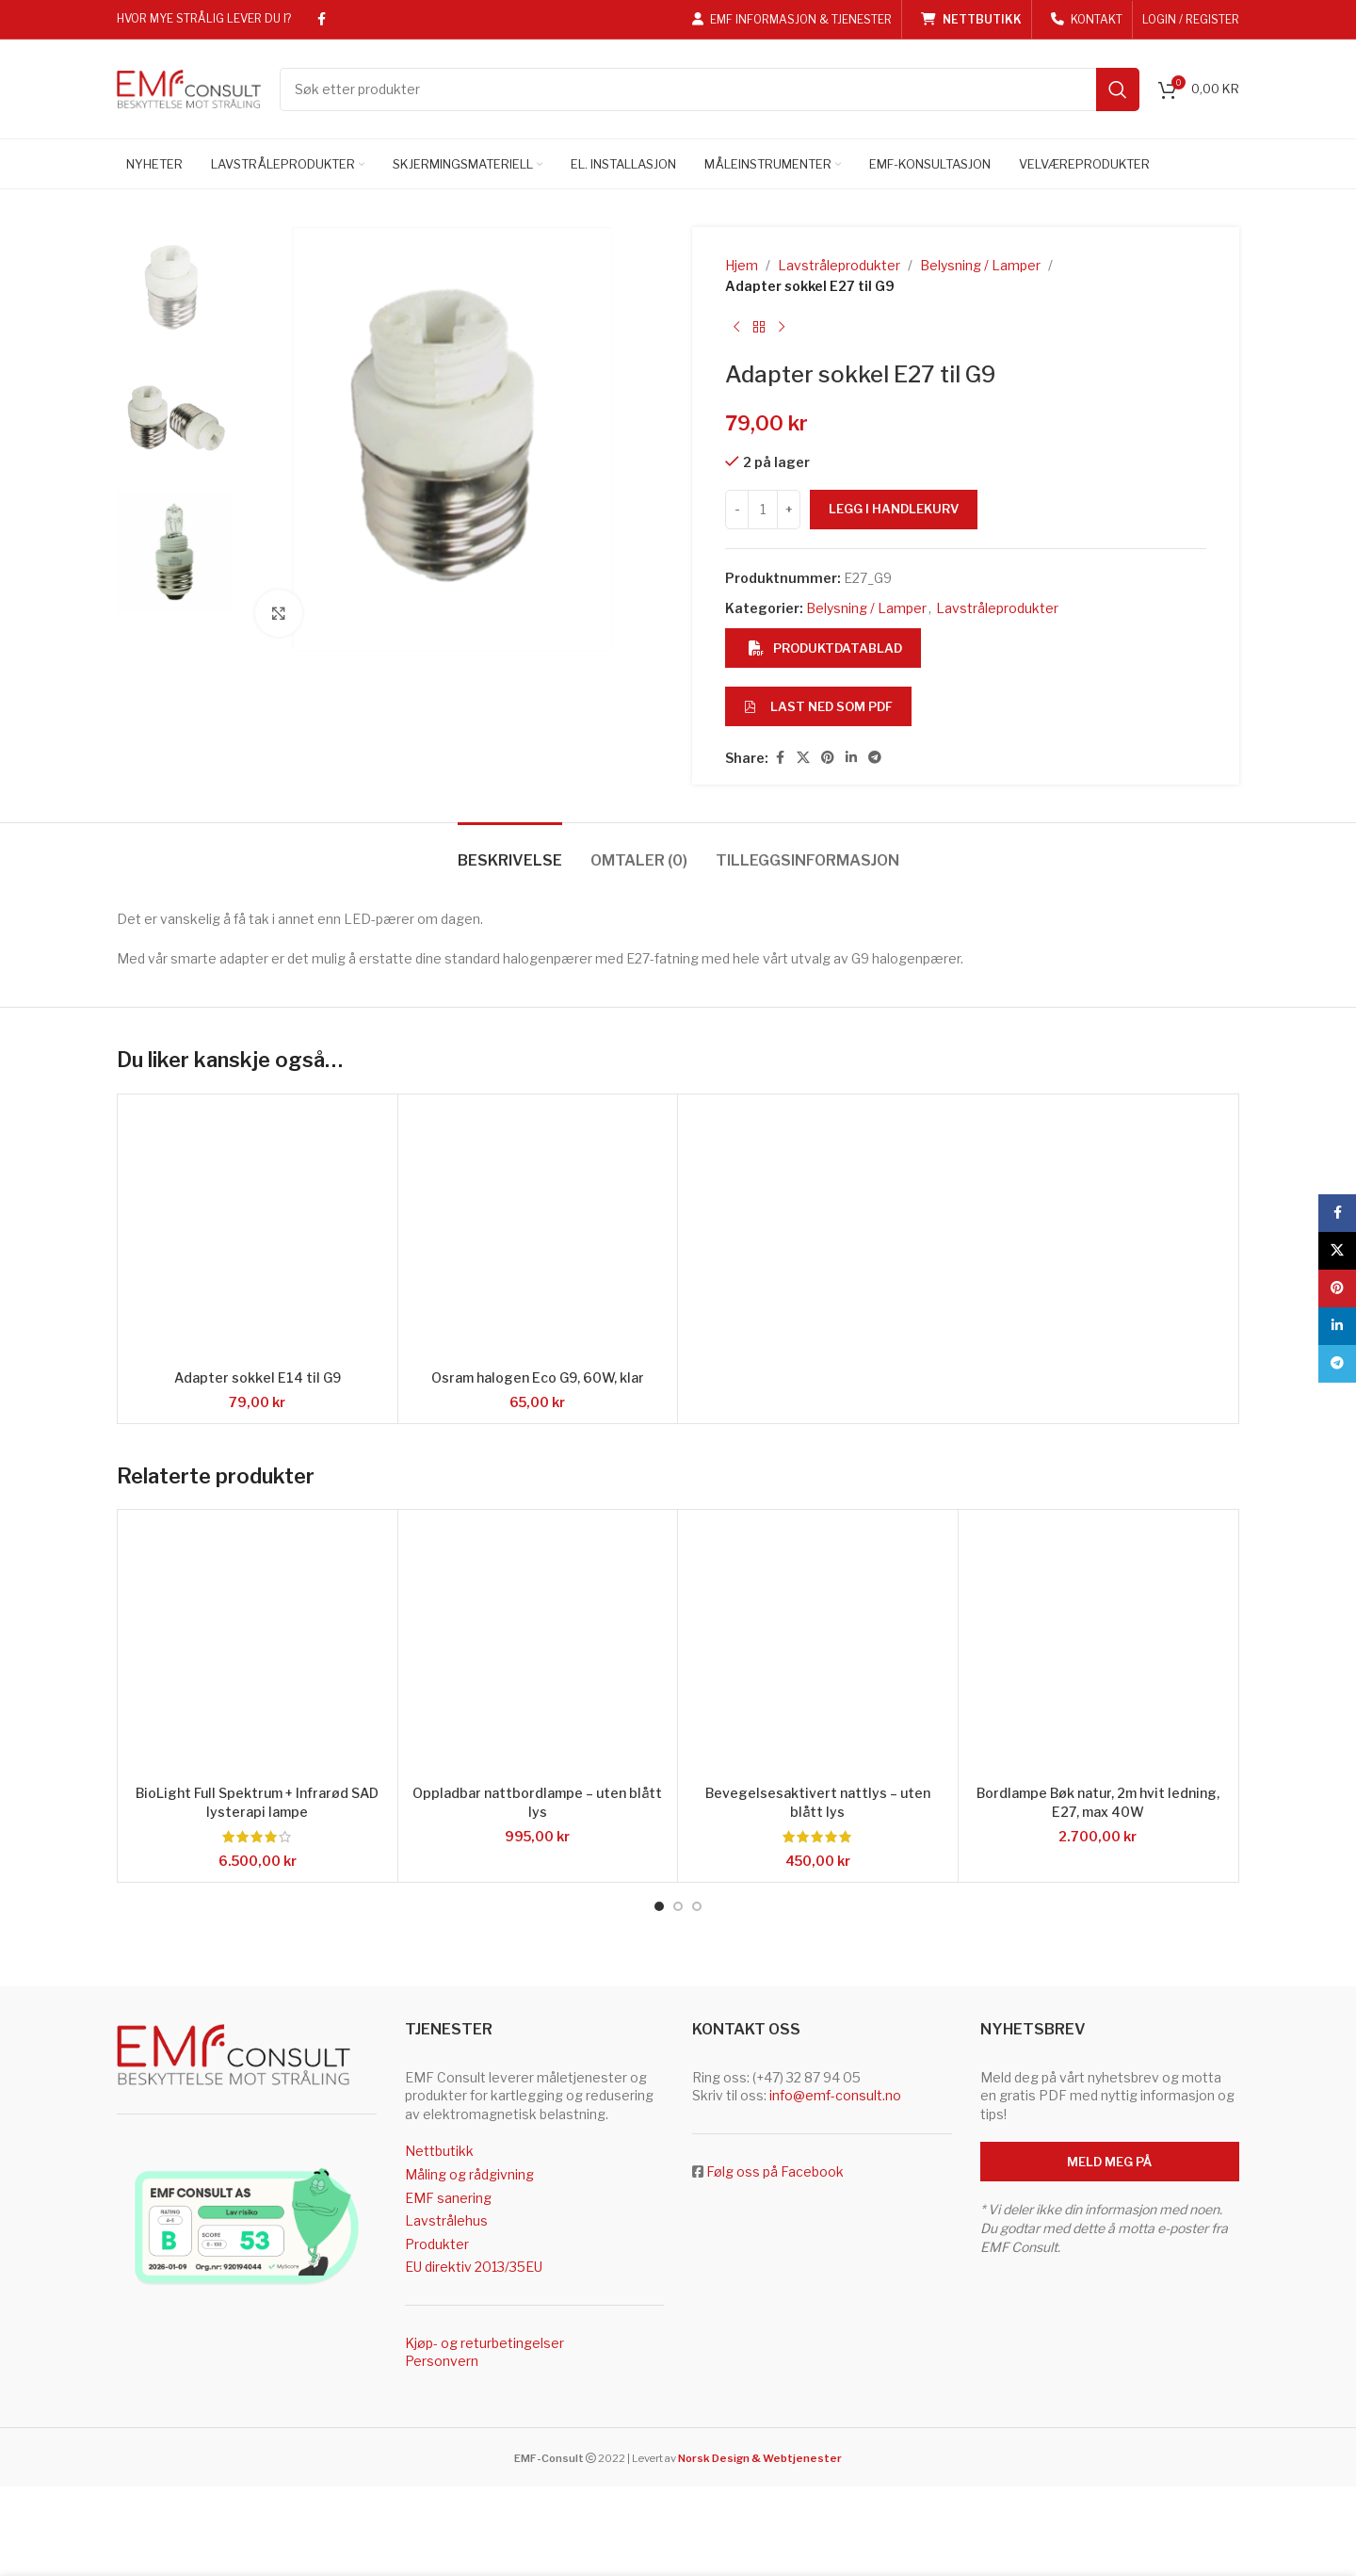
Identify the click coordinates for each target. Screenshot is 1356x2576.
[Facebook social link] (321, 19)
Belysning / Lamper (980, 265)
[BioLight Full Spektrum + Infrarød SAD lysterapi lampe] (257, 1649)
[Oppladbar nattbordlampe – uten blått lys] (538, 1649)
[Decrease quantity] (737, 509)
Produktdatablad (825, 648)
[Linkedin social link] (851, 757)
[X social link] (803, 757)
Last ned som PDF (818, 706)
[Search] (709, 89)
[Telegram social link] (875, 757)
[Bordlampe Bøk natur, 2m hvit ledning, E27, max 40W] (1098, 1649)
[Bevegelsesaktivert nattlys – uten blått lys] (818, 1649)
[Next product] (781, 327)
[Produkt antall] (763, 509)
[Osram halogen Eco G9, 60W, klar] (538, 1234)
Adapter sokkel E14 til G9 (257, 1377)
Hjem (741, 265)
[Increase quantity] (788, 509)
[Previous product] (736, 327)
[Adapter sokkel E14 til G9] (257, 1234)
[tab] (510, 851)
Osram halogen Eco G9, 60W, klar (537, 1377)
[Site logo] (189, 87)
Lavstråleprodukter (839, 265)
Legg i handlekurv (894, 508)
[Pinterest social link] (827, 757)
